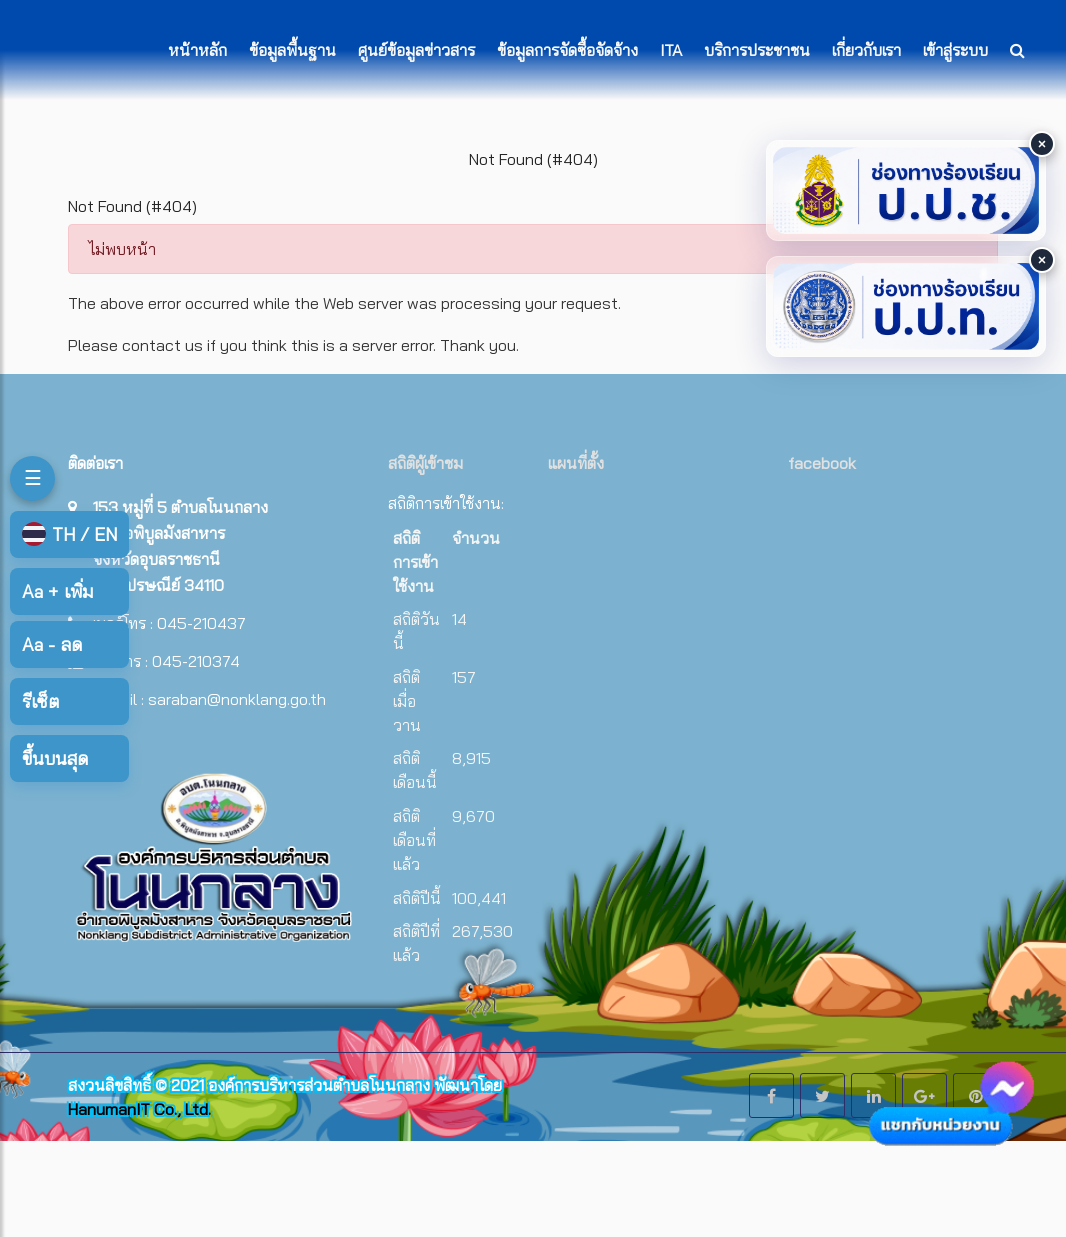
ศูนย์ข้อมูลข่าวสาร (416, 50)
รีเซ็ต (40, 701)
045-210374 (196, 661)
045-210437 (201, 623)
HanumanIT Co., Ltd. (139, 1109)
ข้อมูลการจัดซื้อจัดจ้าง (567, 50)
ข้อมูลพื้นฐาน (292, 50)
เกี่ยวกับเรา (866, 50)
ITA (671, 50)
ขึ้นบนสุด (55, 758)
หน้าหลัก (197, 50)
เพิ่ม (57, 591)
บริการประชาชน (757, 50)
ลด (52, 644)
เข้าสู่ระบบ (955, 50)
